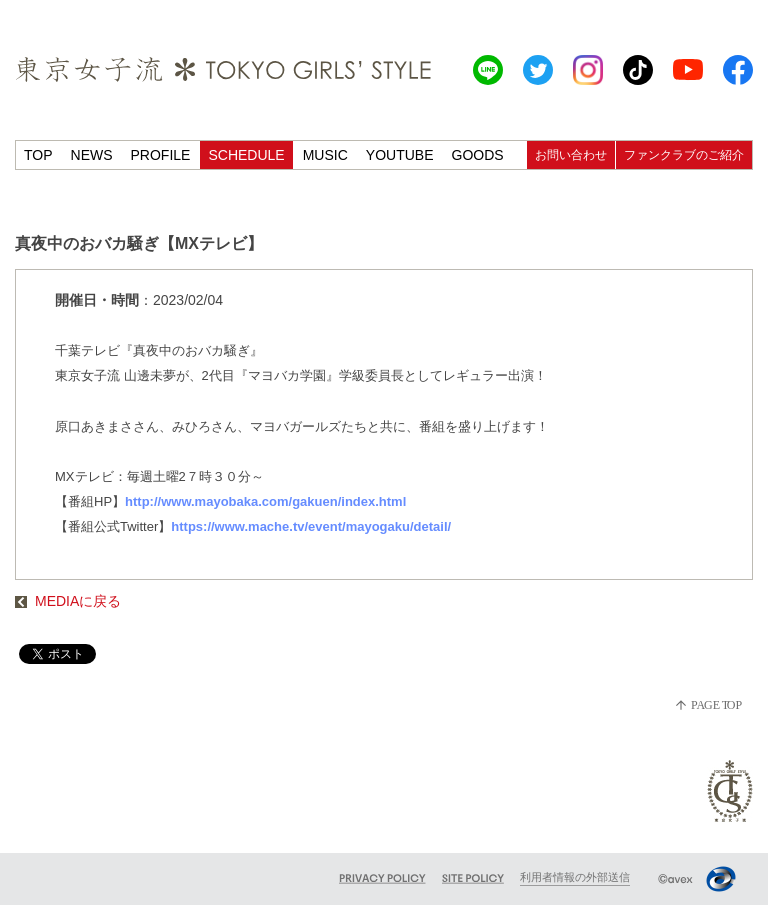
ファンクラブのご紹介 (684, 155)
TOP (38, 155)
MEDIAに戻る (68, 601)
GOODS (478, 155)
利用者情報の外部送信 (575, 877)
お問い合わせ (571, 155)
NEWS (92, 155)
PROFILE (161, 155)
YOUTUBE (400, 155)
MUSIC (325, 155)
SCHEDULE (246, 155)
